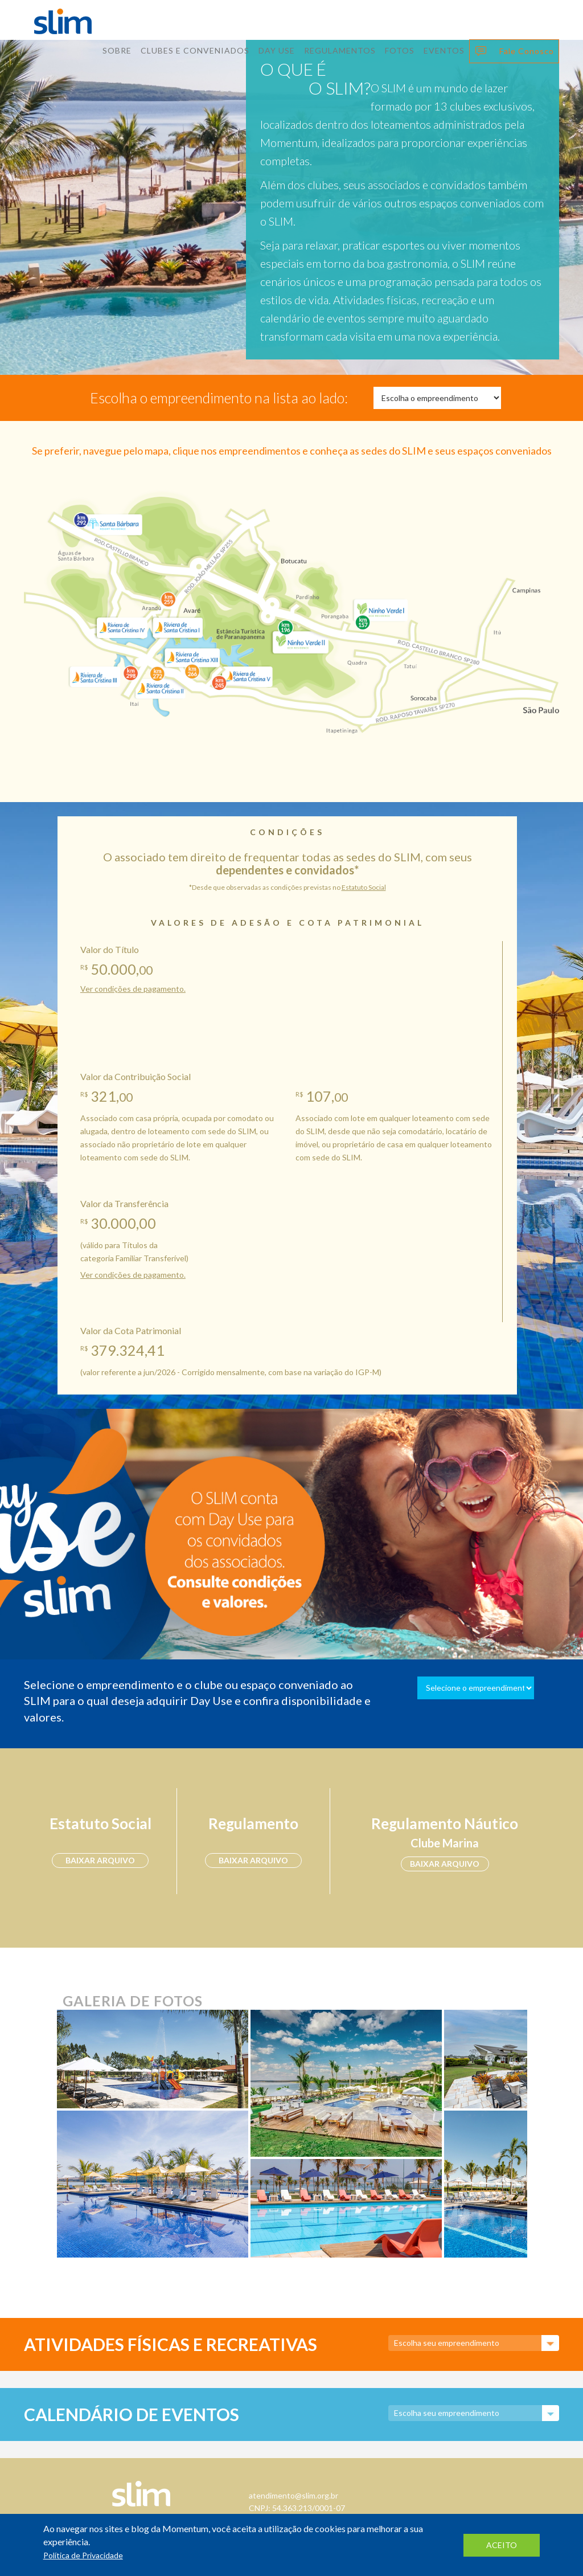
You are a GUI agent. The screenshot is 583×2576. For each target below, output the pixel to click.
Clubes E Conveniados (195, 50)
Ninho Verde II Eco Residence (299, 642)
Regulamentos (340, 50)
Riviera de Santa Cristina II (157, 686)
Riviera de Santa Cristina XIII (192, 654)
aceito (501, 2545)
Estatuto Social (364, 887)
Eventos (444, 50)
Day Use (276, 50)
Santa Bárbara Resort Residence (109, 522)
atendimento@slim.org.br (293, 2495)
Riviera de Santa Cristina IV (123, 627)
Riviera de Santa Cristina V (249, 672)
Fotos (399, 50)
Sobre (117, 50)
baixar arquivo (100, 1860)
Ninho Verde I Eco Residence (379, 607)
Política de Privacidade (83, 2555)
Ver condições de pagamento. (133, 988)
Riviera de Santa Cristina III (93, 675)
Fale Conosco (526, 51)
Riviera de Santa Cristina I (177, 626)
